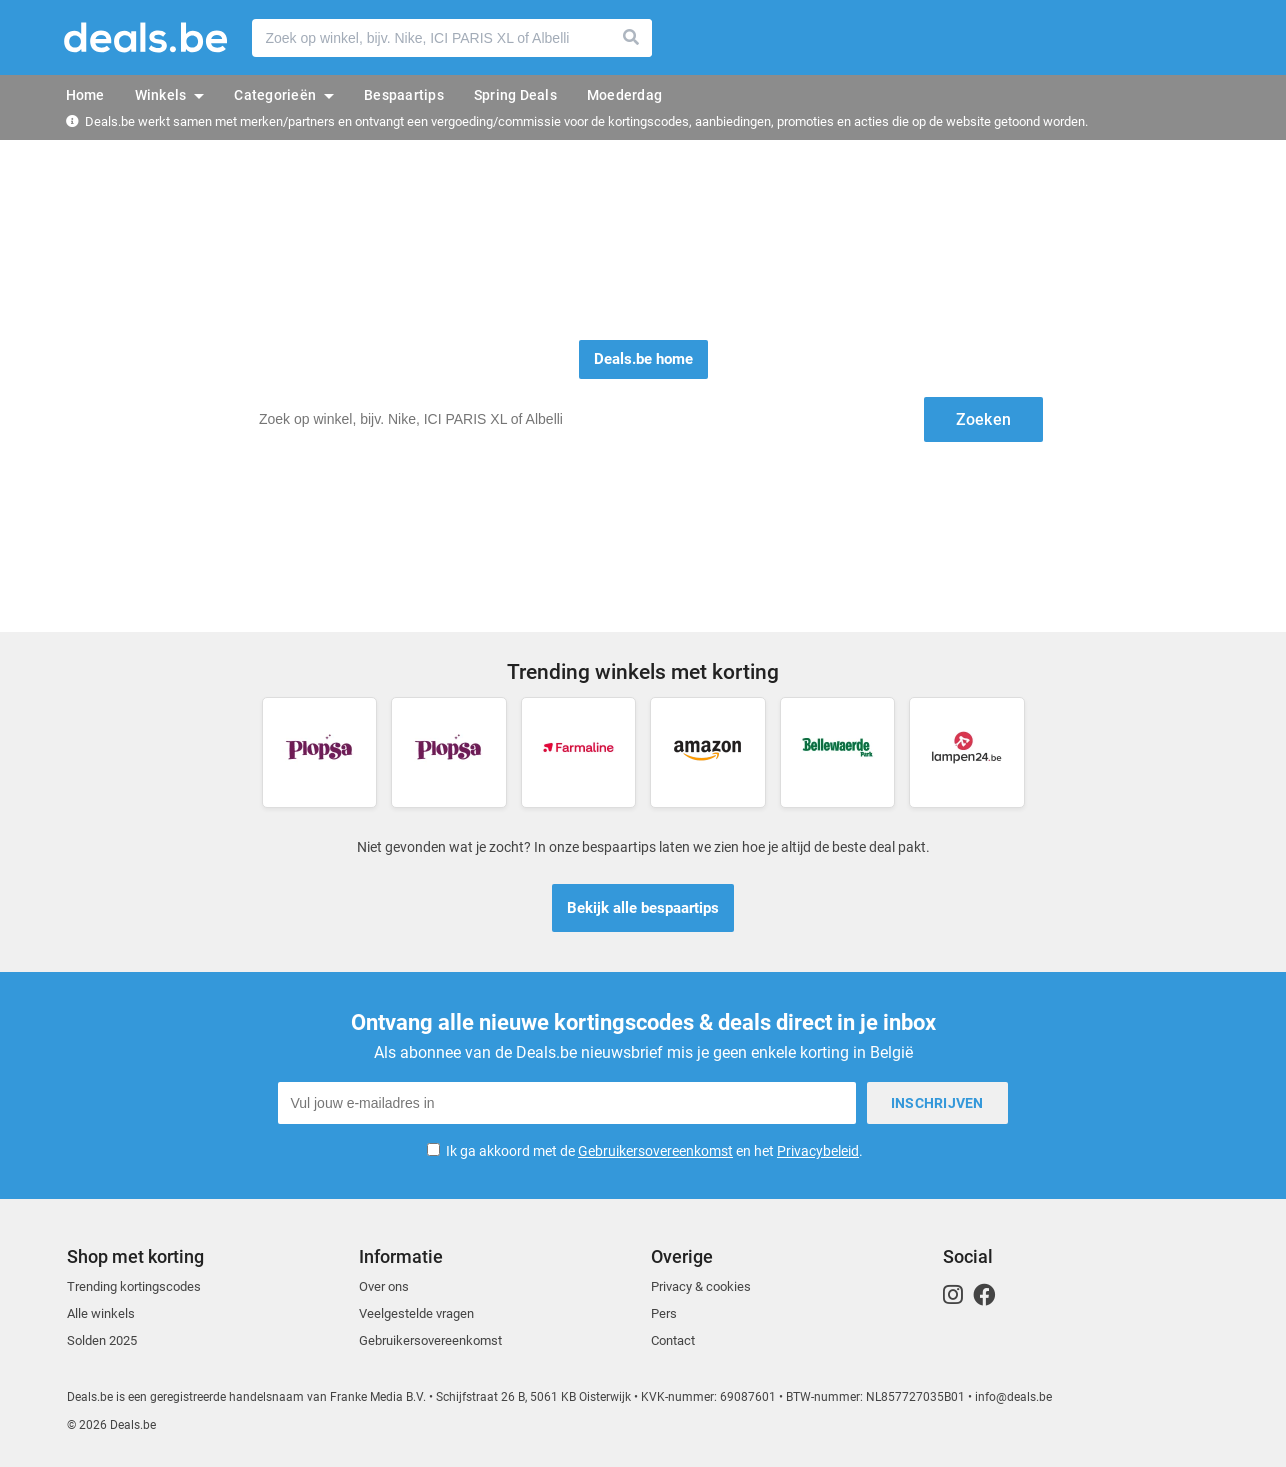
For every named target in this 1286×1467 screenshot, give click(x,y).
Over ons (384, 1286)
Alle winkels (101, 1313)
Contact (673, 1340)
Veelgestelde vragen (416, 1313)
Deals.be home (643, 359)
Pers (664, 1313)
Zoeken (632, 38)
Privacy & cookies (701, 1286)
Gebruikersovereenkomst (655, 1151)
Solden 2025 (102, 1340)
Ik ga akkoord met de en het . (654, 1151)
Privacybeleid (818, 1151)
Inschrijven (937, 1103)
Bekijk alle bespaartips (643, 908)
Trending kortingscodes (134, 1286)
